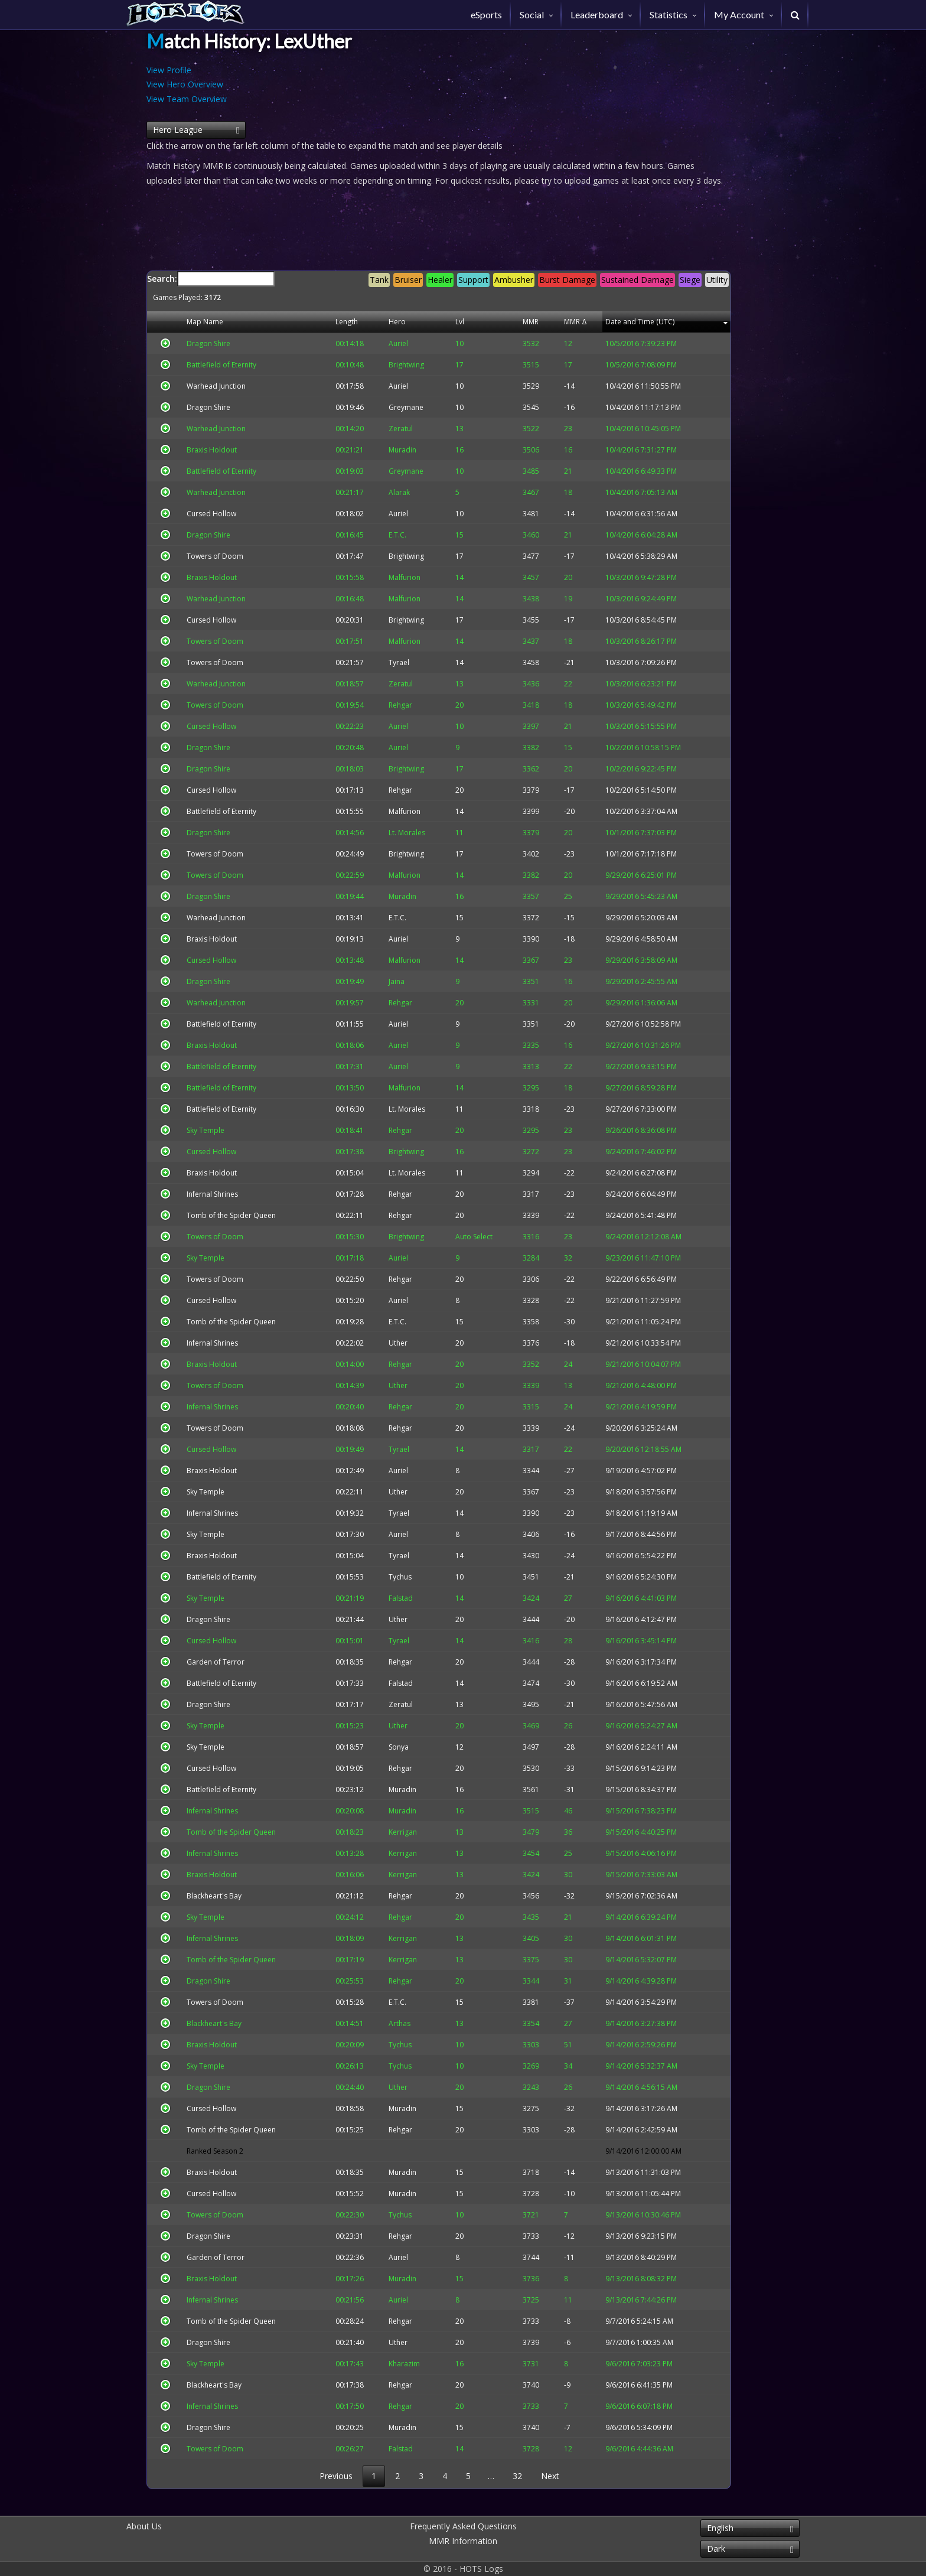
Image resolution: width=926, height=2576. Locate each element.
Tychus (382, 1577)
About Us (144, 2526)
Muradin (385, 1789)
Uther (380, 1343)
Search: (439, 286)
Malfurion (387, 811)
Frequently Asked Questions (463, 2526)
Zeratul (383, 1704)
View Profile (168, 70)
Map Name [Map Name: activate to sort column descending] (198, 322)
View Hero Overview (184, 84)
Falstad (383, 1683)
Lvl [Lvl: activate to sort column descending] (462, 322)
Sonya (381, 1747)
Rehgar (382, 790)
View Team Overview (186, 99)
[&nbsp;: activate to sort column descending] (162, 322)
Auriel (380, 386)
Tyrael (381, 662)
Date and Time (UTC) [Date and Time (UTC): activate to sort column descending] (636, 322)
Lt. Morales (389, 1109)
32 (517, 2475)
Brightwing (388, 556)
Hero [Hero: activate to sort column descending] (379, 322)
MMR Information (463, 2540)
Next (550, 2475)
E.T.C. (380, 918)
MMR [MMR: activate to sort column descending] (527, 322)
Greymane (388, 407)
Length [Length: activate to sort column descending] (336, 322)
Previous (336, 2475)
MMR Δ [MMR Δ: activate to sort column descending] (566, 322)
